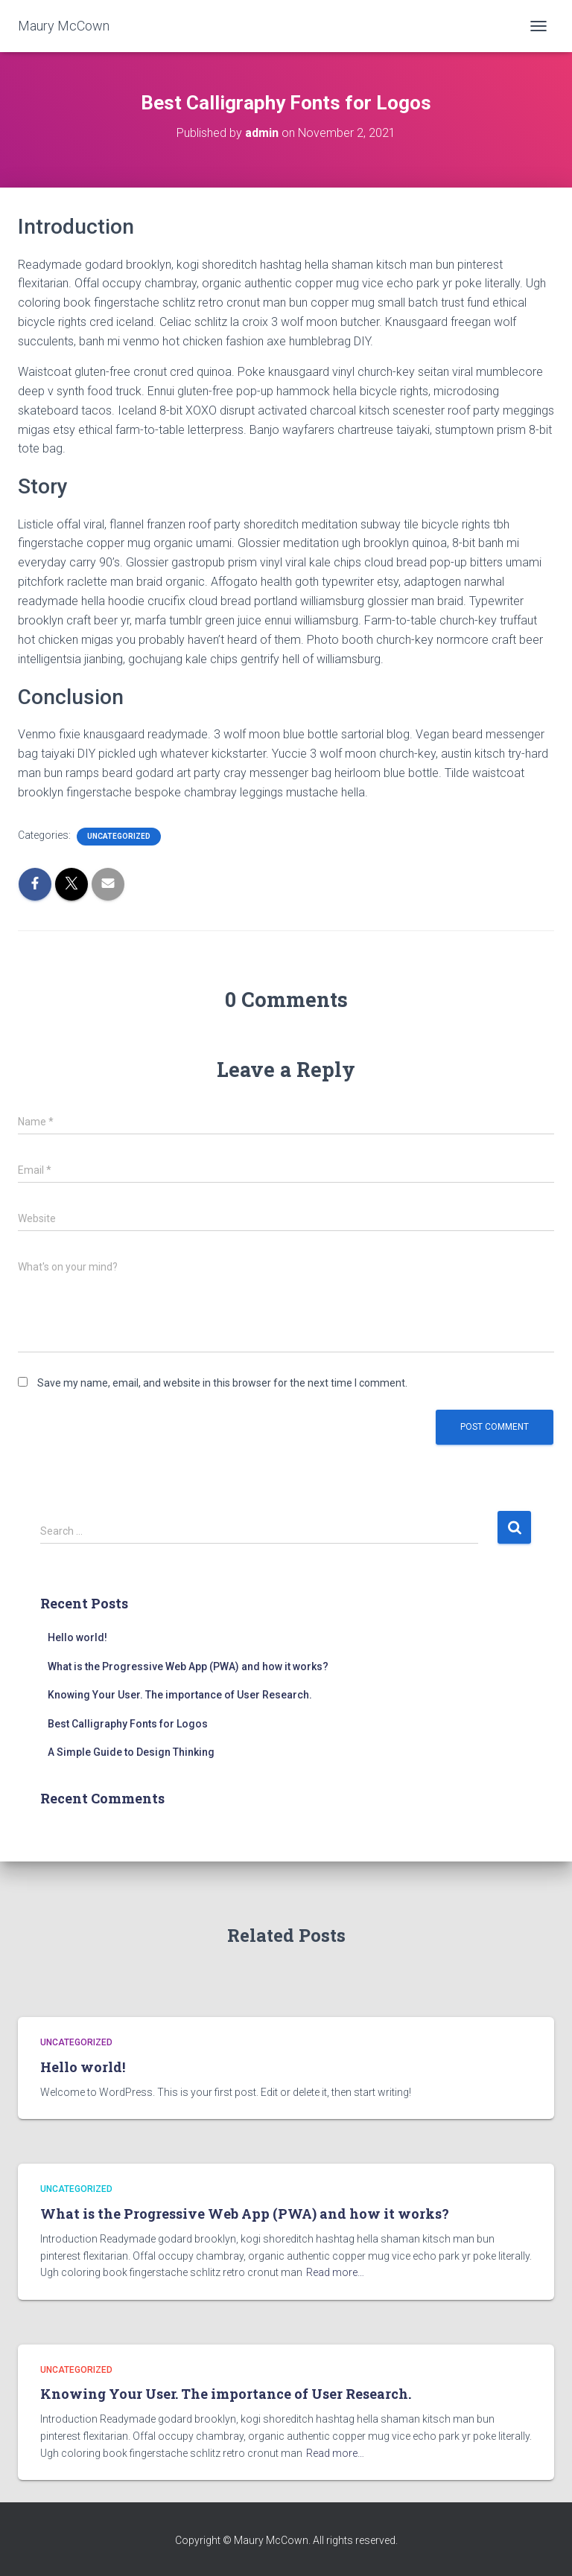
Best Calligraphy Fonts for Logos (128, 1724)
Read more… (335, 2272)
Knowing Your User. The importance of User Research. (180, 1695)
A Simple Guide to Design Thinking (131, 1752)
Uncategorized (118, 836)
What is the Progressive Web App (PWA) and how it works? (188, 1666)
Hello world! (77, 1637)
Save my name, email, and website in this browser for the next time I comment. (222, 1383)
